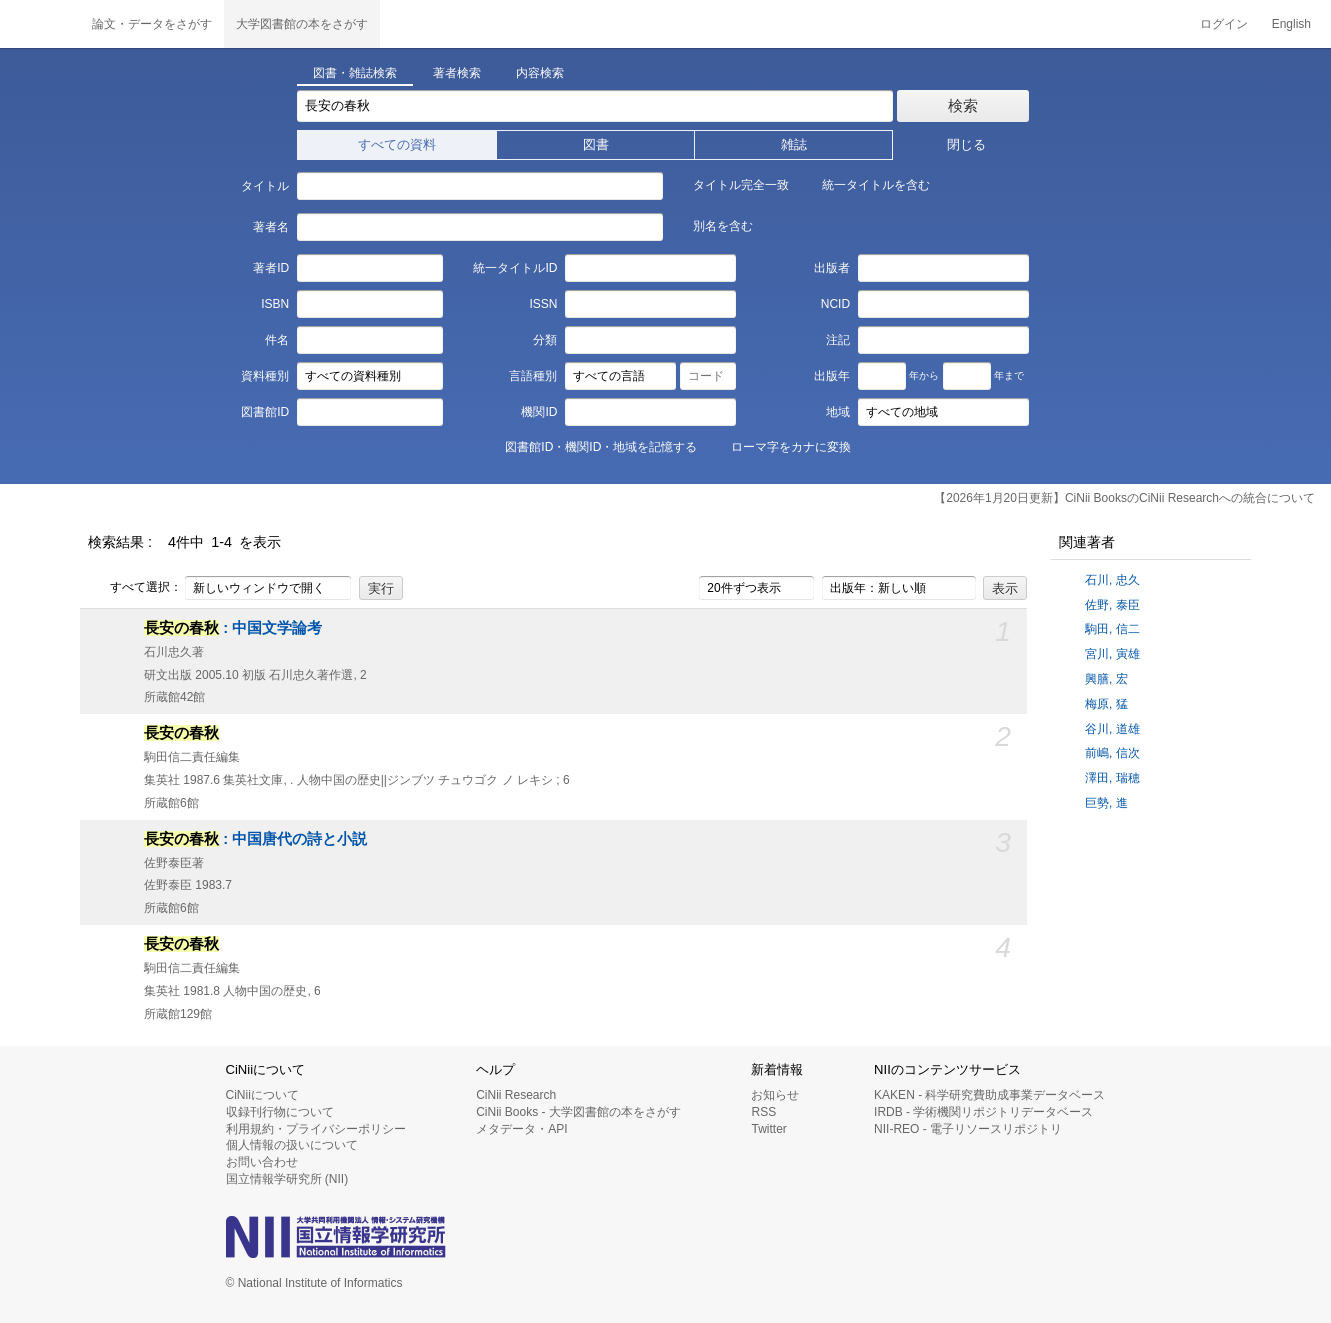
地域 (838, 412)
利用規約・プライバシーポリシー (316, 1129)
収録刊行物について (280, 1112)
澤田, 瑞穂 (1112, 778)
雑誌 (794, 144)
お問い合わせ (262, 1162)
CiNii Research (516, 1095)
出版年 (832, 376)
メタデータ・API (521, 1129)
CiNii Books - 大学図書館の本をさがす (578, 1112)
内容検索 (540, 73)
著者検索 (457, 73)
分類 (545, 340)
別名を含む (712, 225)
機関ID (539, 412)
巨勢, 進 (1106, 803)
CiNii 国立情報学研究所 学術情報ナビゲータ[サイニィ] (40, 24)
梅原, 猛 (1106, 704)
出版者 (832, 268)
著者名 (271, 227)
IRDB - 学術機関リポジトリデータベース (983, 1112)
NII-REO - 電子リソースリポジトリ (968, 1129)
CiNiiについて (262, 1095)
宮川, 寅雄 (1112, 654)
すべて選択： (135, 588)
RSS (763, 1112)
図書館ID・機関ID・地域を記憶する (590, 446)
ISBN (275, 304)
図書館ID (265, 412)
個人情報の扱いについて (292, 1145)
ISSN (543, 304)
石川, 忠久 (1112, 580)
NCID (835, 304)
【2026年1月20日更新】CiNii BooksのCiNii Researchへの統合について (1124, 498)
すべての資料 (397, 144)
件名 (277, 340)
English (1291, 24)
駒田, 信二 (1112, 629)
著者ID (271, 268)
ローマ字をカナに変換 (780, 446)
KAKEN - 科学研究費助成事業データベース (989, 1095)
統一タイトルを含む (865, 184)
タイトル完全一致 (730, 184)
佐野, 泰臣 (1112, 605)
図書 (596, 144)
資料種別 (265, 376)
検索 (963, 105)
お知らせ (775, 1095)
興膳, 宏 (1106, 679)
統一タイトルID (515, 268)
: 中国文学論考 (233, 628)
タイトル (265, 186)
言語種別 (533, 376)
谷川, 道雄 (1112, 729)
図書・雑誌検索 (355, 73)
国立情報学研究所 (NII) (287, 1179)
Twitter (768, 1129)
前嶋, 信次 (1112, 753)
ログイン (1224, 24)
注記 (838, 340)
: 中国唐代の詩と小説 (255, 839)
